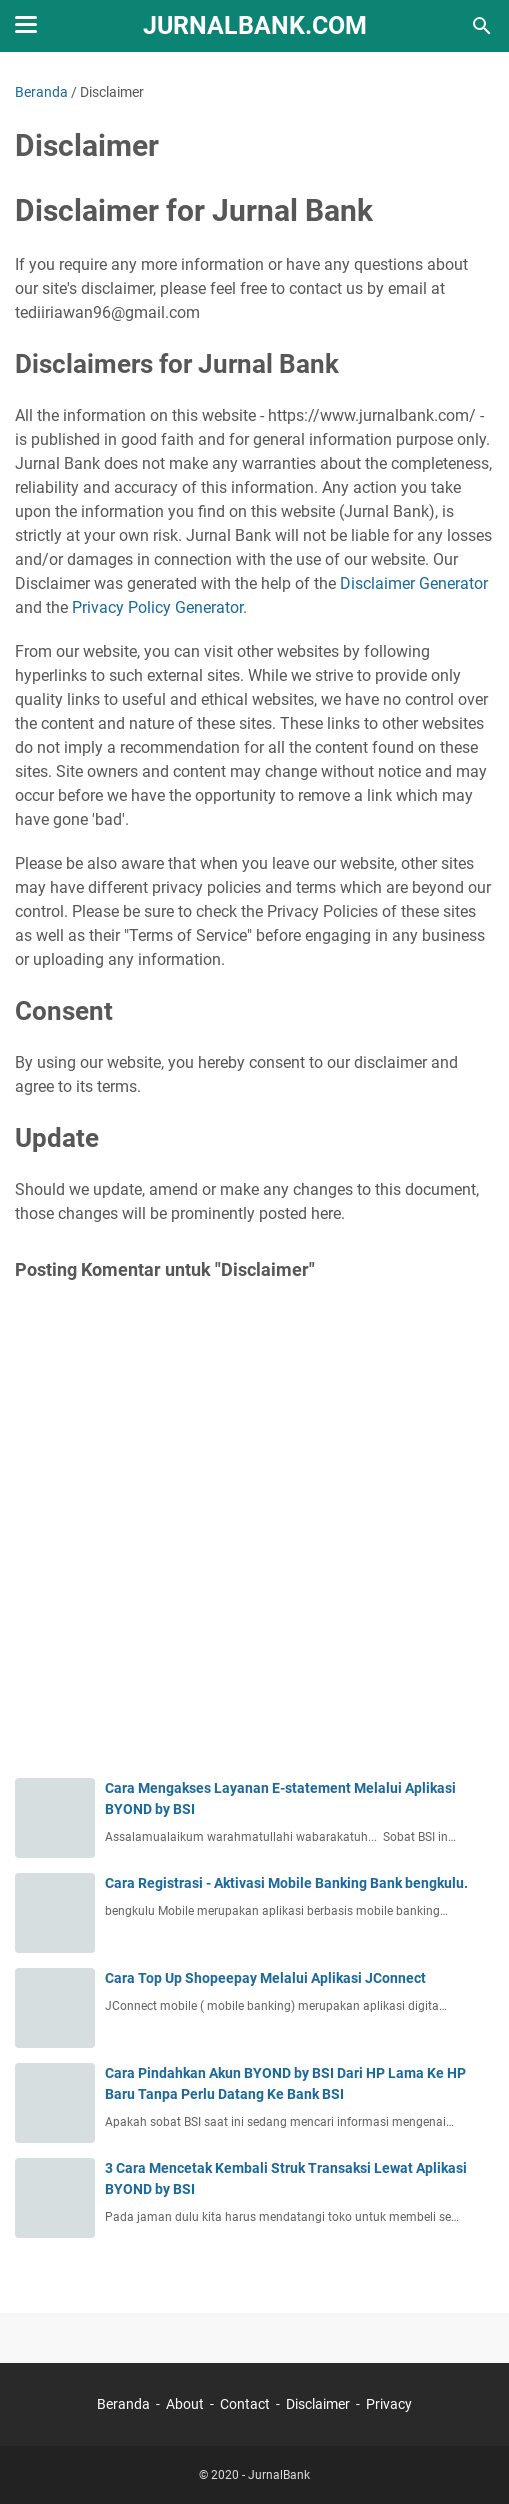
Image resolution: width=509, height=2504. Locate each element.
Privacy (389, 2404)
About (185, 2404)
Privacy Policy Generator (157, 607)
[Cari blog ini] (482, 26)
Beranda (123, 2404)
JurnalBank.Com (255, 25)
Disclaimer (318, 2404)
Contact (245, 2404)
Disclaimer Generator (414, 583)
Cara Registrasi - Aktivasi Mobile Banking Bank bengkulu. (286, 1883)
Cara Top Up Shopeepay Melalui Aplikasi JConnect (265, 1978)
